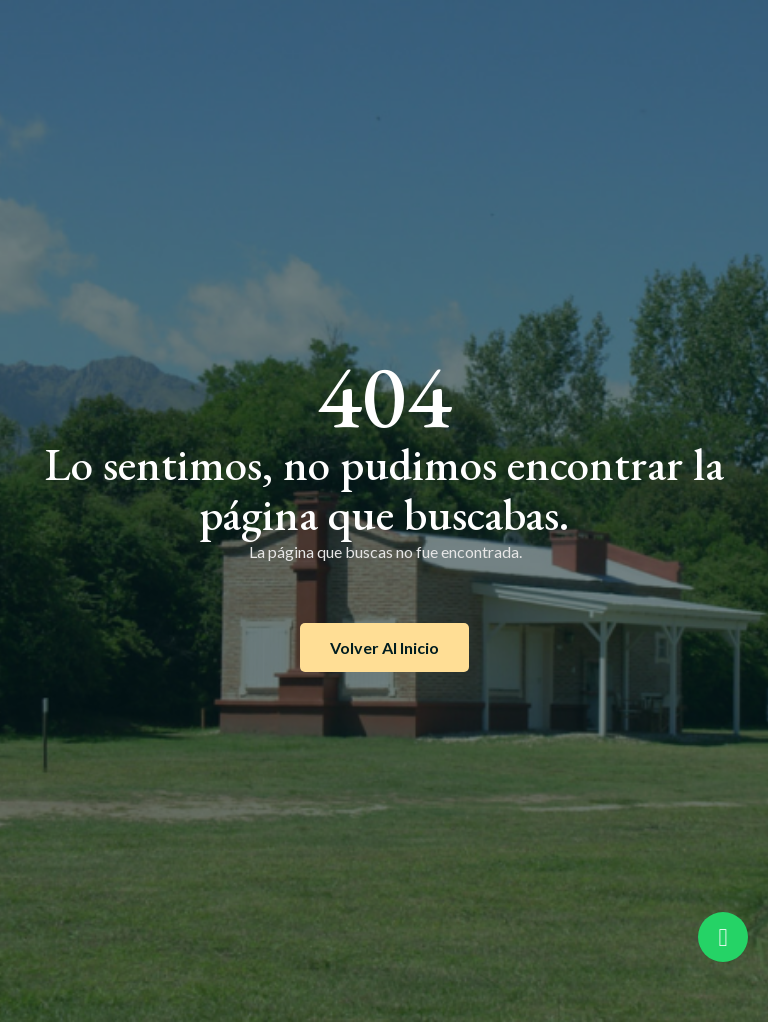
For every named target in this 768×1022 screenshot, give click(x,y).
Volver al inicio (384, 647)
